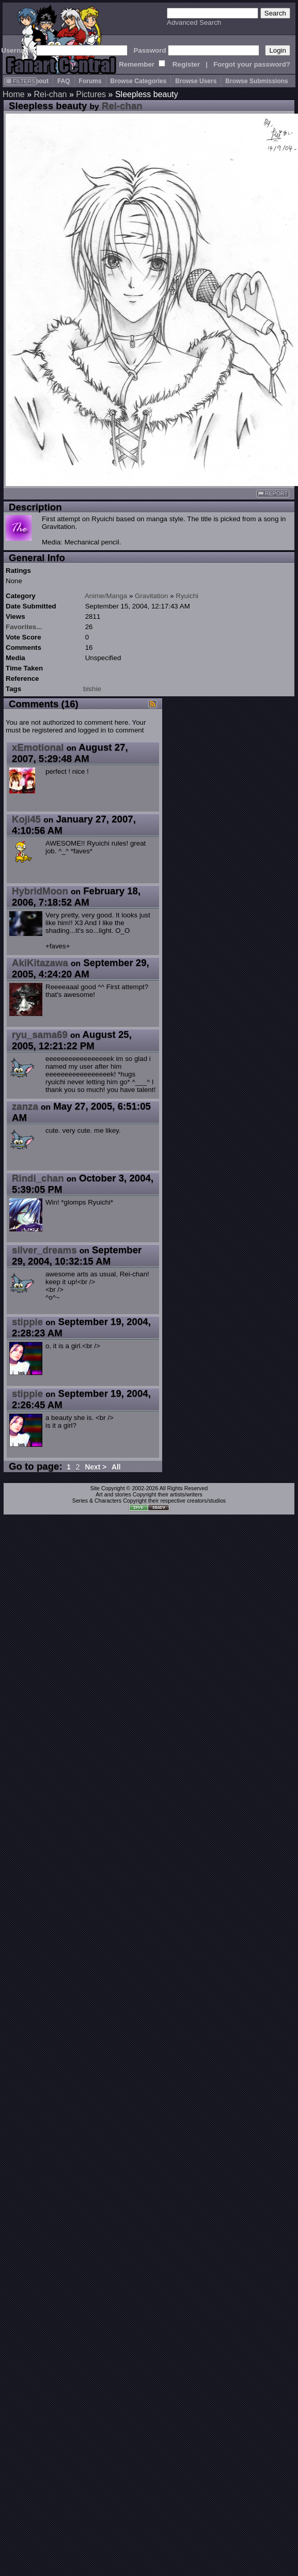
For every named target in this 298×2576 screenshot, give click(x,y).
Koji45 (26, 819)
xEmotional (38, 747)
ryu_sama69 (40, 1034)
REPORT (273, 493)
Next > (95, 1467)
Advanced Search (194, 22)
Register (186, 64)
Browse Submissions (256, 81)
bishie (92, 689)
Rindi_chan (38, 1178)
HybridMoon (40, 890)
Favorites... (24, 627)
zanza (25, 1106)
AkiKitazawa (40, 962)
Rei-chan (50, 94)
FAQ (63, 81)
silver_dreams (44, 1249)
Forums (90, 81)
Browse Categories (139, 81)
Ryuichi (187, 596)
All (116, 1467)
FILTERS (20, 81)
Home (14, 94)
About (39, 81)
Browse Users (195, 81)
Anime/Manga (106, 596)
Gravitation (151, 596)
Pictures (91, 94)
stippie (27, 1321)
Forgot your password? (251, 64)
